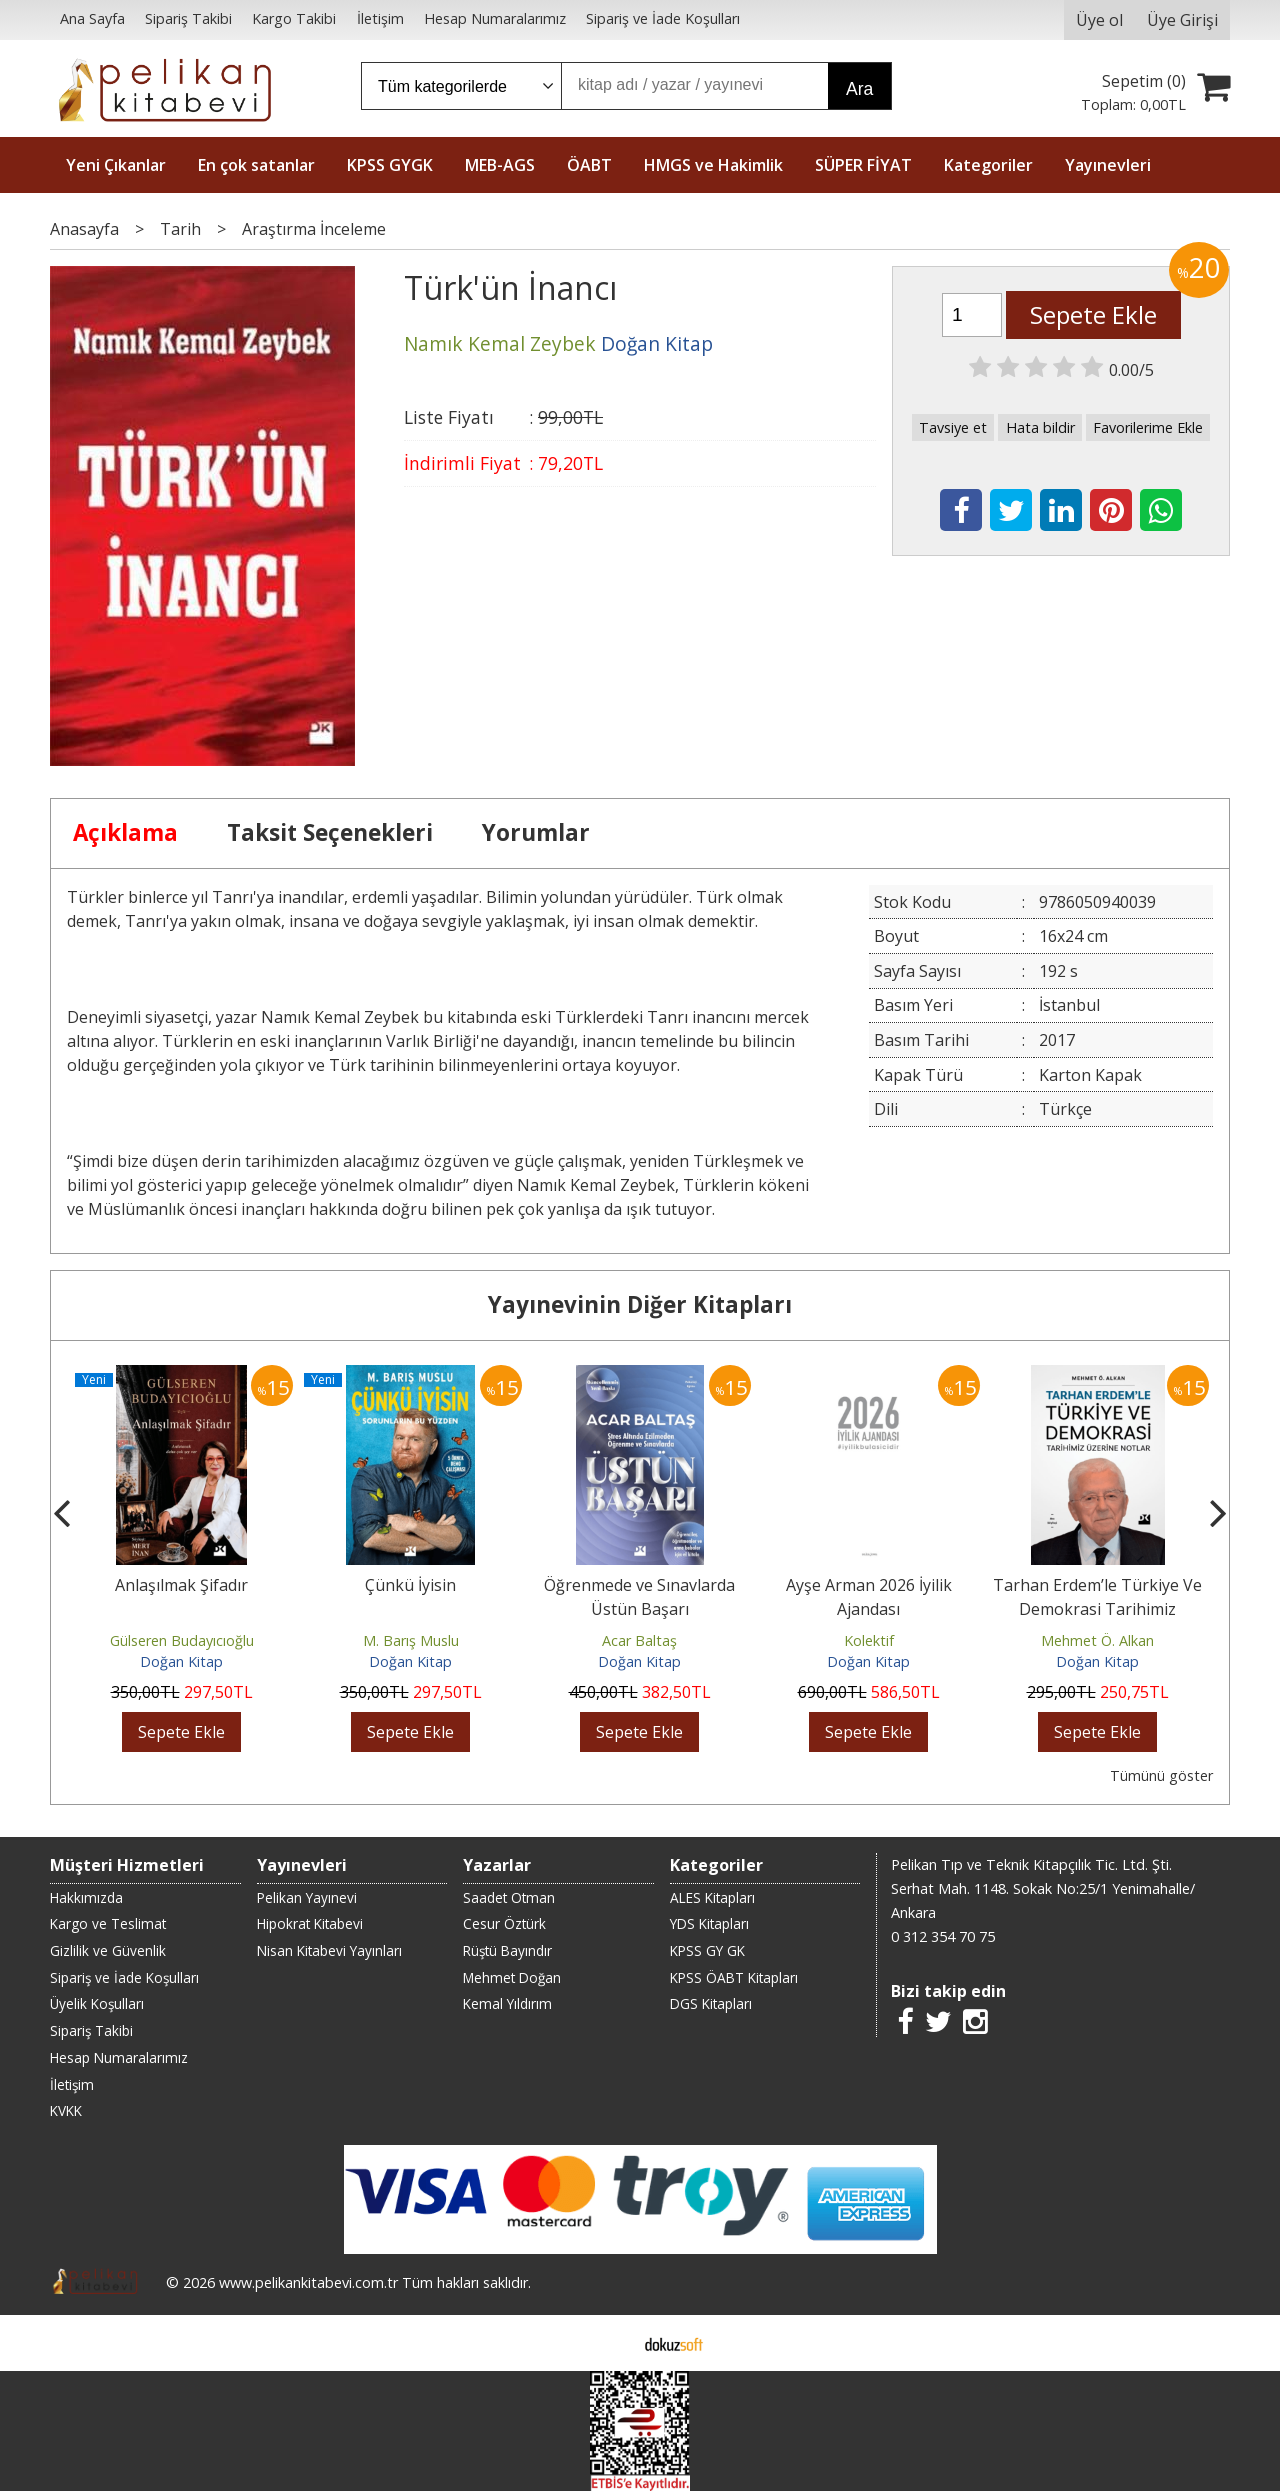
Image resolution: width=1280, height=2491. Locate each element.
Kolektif (869, 1640)
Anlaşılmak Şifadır (181, 1585)
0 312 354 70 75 (943, 1936)
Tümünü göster (1161, 1775)
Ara (859, 89)
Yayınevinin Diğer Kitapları (640, 1304)
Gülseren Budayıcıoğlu (182, 1640)
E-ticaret (608, 2343)
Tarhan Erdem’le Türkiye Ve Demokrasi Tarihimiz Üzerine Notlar (1097, 1609)
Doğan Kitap (181, 1661)
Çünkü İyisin (410, 1585)
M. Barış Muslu (411, 1640)
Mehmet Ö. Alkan (1097, 1640)
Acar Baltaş (639, 1640)
